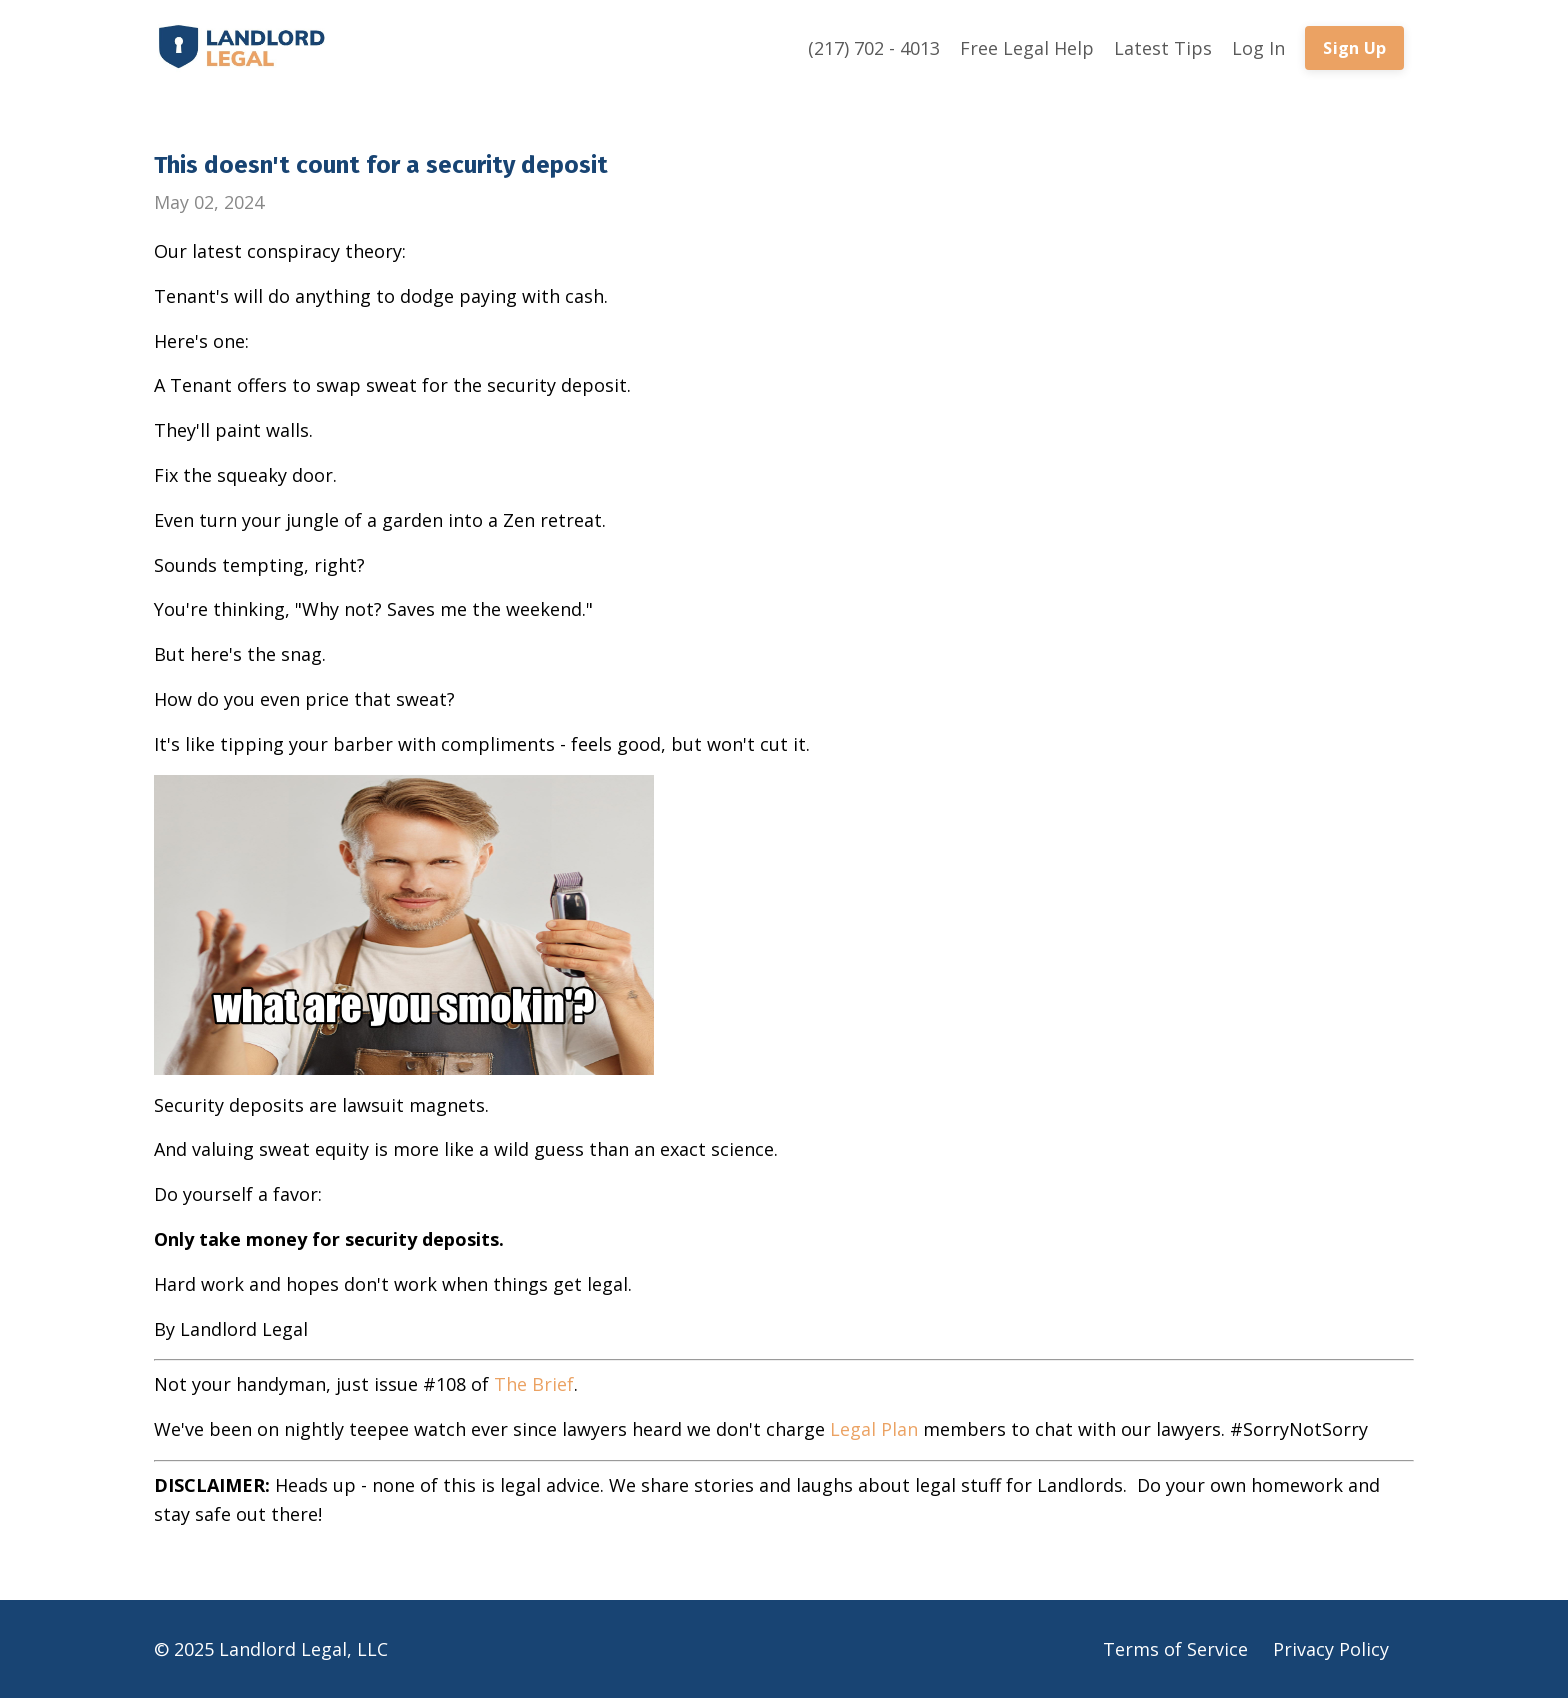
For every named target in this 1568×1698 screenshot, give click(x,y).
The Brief (534, 1384)
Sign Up (1354, 48)
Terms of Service (1175, 1649)
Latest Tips (1163, 48)
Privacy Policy (1331, 1649)
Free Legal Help (1027, 48)
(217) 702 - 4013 (874, 48)
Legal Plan (874, 1429)
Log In (1258, 48)
